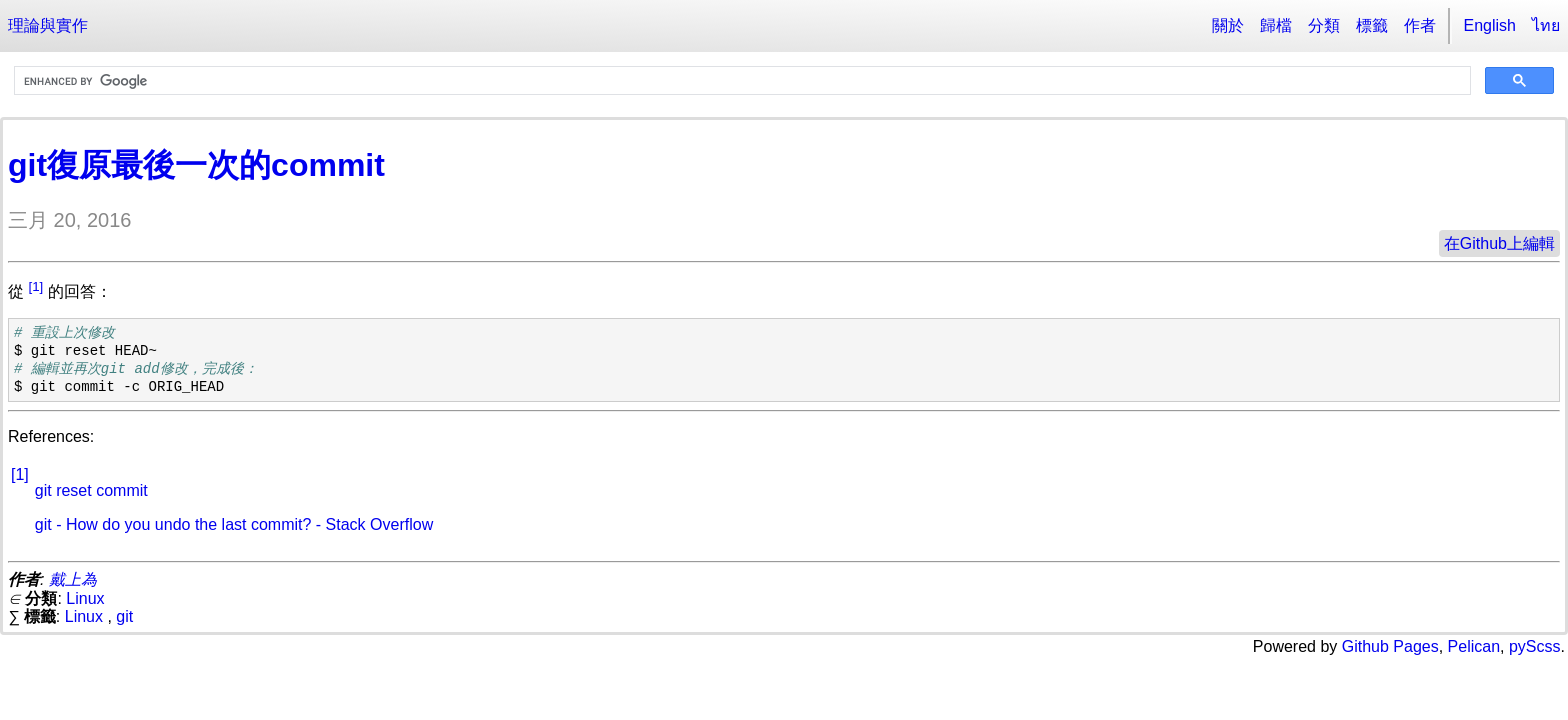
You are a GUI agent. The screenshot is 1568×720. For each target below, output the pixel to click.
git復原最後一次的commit (196, 165)
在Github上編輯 (1499, 243)
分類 (1324, 25)
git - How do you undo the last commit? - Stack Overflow (234, 524)
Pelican (1474, 646)
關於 (1228, 25)
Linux (85, 598)
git (124, 616)
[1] (35, 286)
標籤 (1372, 25)
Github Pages (1390, 646)
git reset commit (91, 490)
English (1490, 25)
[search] (740, 81)
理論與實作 (48, 25)
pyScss (1535, 646)
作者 (1420, 25)
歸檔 (1276, 25)
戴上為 (73, 579)
